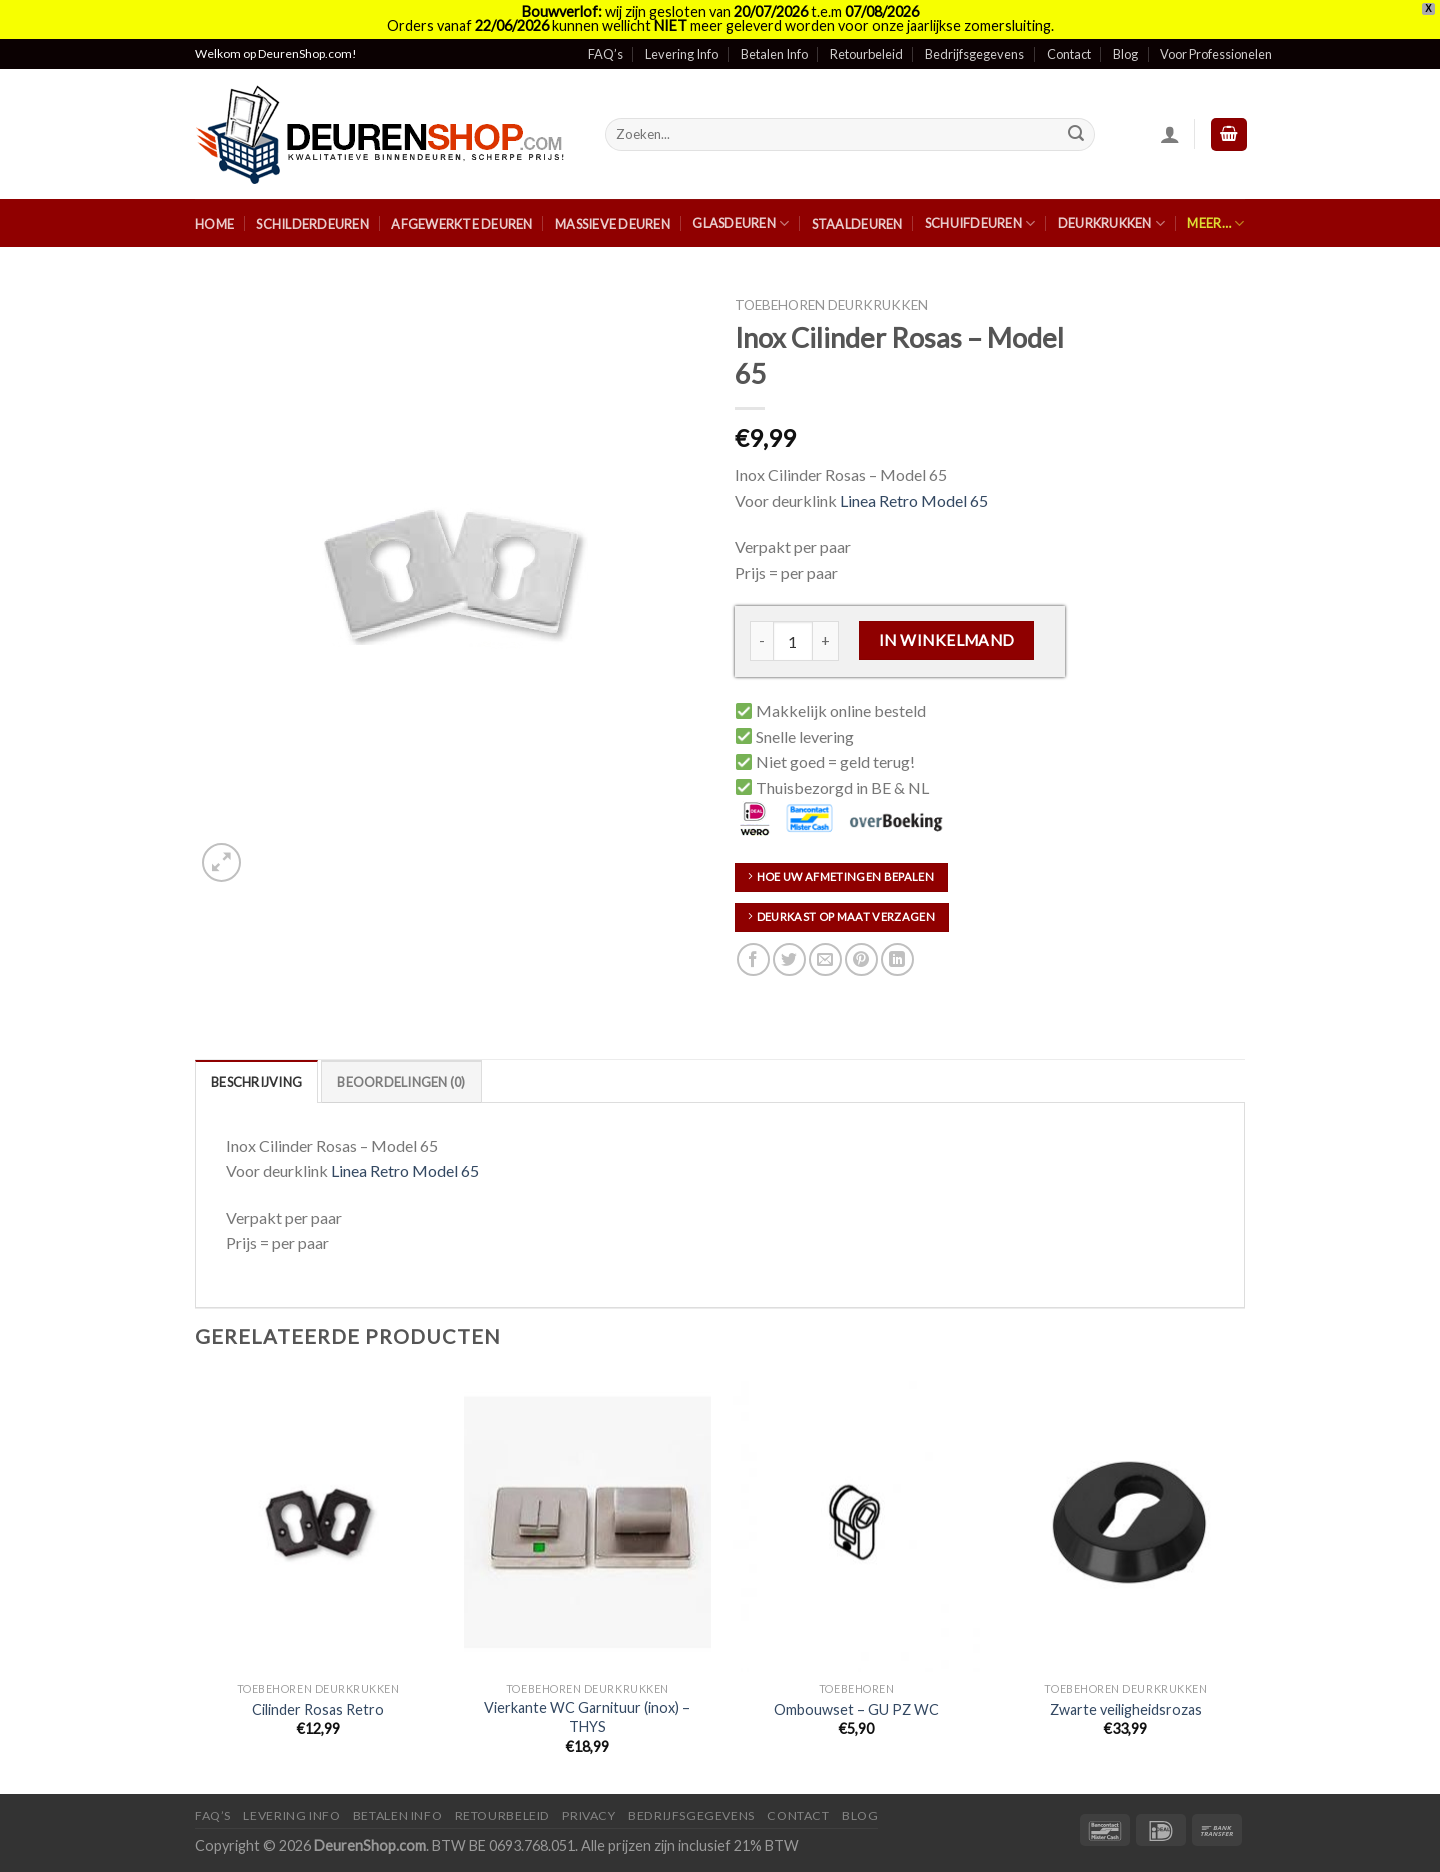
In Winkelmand (947, 640)
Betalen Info (774, 54)
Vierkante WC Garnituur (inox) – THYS (587, 1717)
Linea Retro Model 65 (914, 500)
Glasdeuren (740, 223)
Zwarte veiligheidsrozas (1126, 1709)
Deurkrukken (1111, 223)
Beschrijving (256, 1082)
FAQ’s (605, 54)
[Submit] (1077, 134)
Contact (1069, 54)
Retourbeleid (866, 54)
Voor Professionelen (1216, 54)
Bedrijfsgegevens (974, 54)
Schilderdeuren (312, 224)
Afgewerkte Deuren (461, 224)
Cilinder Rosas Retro (318, 1709)
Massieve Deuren (612, 224)
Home (214, 224)
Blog (1125, 54)
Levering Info (681, 54)
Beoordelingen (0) (401, 1082)
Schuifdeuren (980, 223)
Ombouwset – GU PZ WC (856, 1709)
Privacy (588, 1815)
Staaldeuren (857, 224)
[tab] (256, 1081)
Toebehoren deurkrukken (831, 305)
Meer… (1215, 223)
